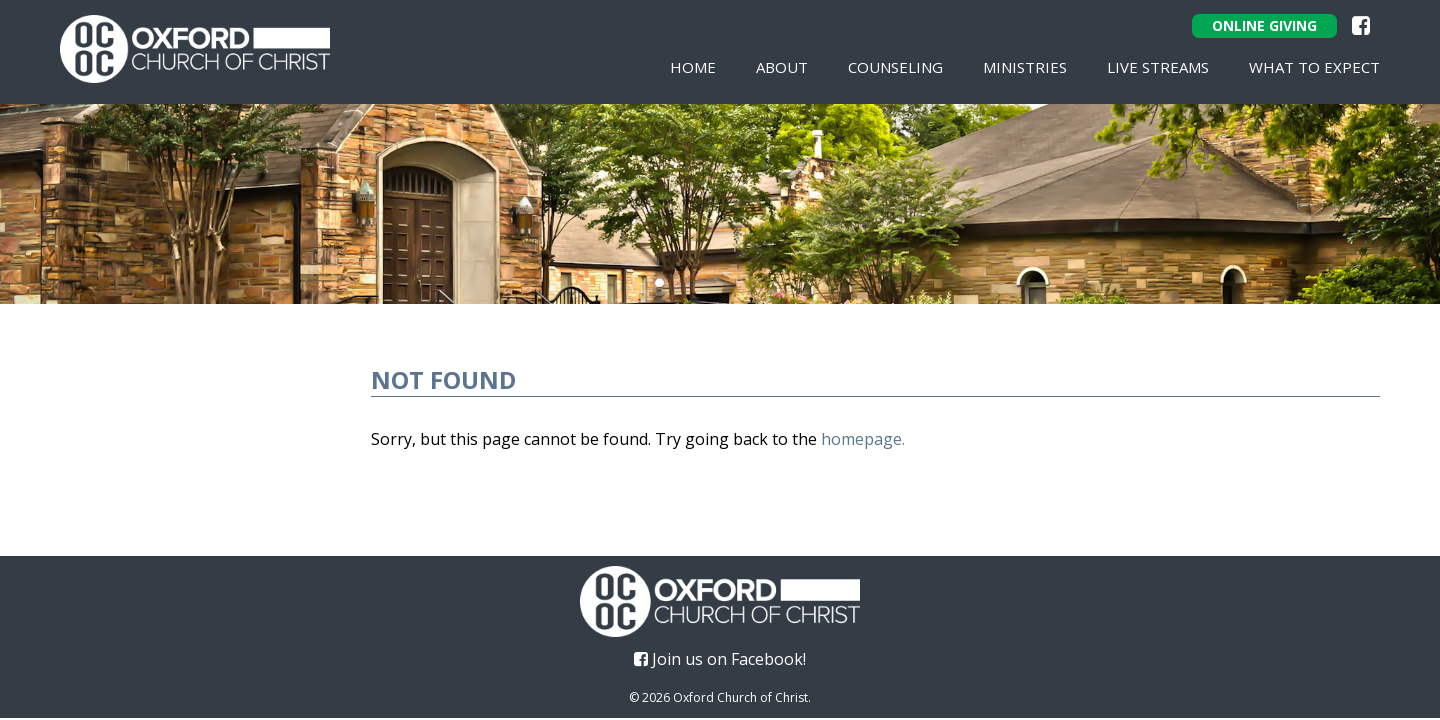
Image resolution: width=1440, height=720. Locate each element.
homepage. (863, 439)
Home (693, 67)
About (782, 67)
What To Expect (1314, 67)
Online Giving (1264, 25)
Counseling (895, 67)
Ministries (1025, 67)
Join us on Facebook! (720, 659)
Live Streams (1158, 67)
